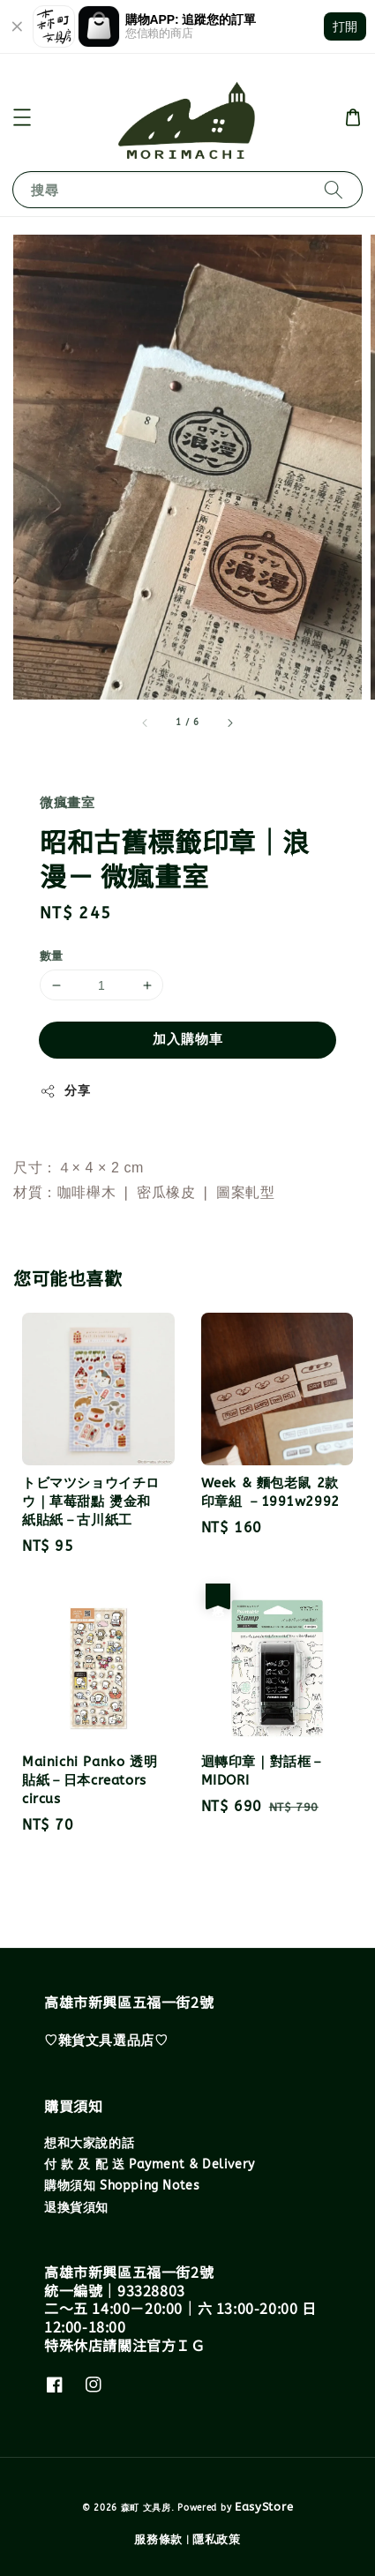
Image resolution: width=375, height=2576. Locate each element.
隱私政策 (216, 2539)
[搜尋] (333, 189)
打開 (345, 26)
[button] (22, 117)
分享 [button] (65, 1091)
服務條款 (158, 2539)
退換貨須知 (76, 2207)
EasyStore (264, 2506)
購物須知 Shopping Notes (121, 2185)
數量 (52, 955)
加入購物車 (188, 1039)
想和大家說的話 (89, 2143)
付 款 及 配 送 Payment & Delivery (149, 2164)
